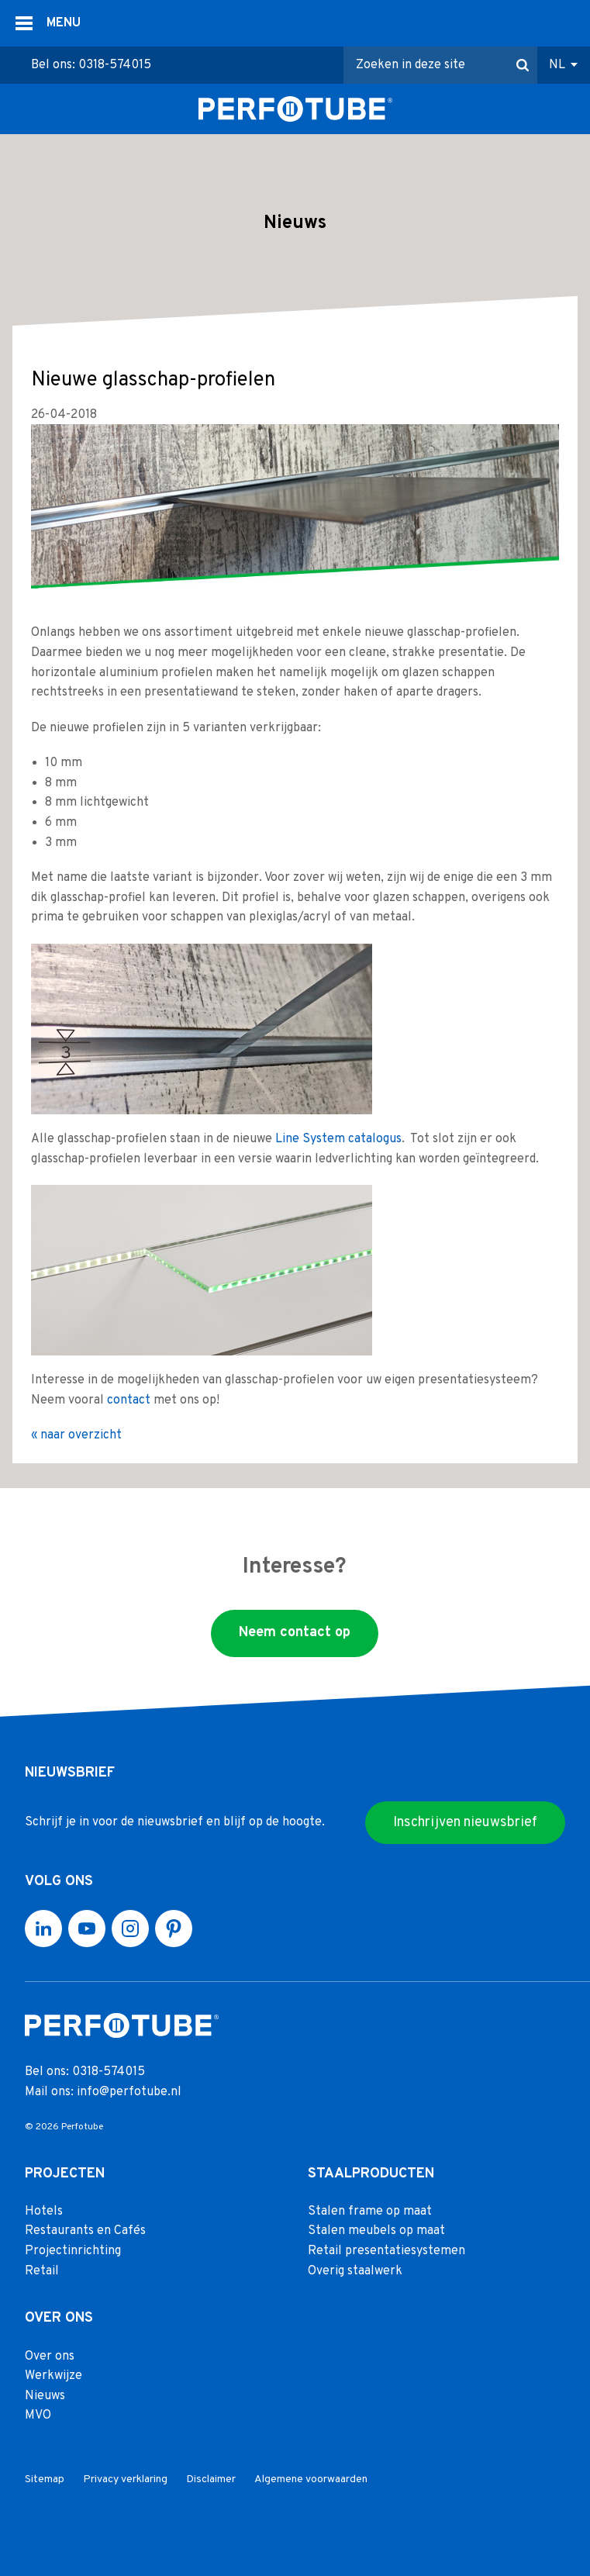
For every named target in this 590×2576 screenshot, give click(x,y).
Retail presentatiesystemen (386, 2251)
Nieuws (45, 2396)
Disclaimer (211, 2479)
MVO (38, 2415)
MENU (64, 23)
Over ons (49, 2356)
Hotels (44, 2211)
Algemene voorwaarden (310, 2479)
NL (557, 65)
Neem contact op (294, 1633)
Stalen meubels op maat (376, 2231)
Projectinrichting (73, 2251)
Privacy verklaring (125, 2479)
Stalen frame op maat (370, 2211)
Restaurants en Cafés (85, 2231)
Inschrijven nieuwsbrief (465, 1822)
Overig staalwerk (355, 2270)
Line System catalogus (338, 1139)
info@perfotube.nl (129, 2092)
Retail (42, 2270)
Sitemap (44, 2479)
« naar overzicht (76, 1435)
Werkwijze (53, 2376)
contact (128, 1399)
